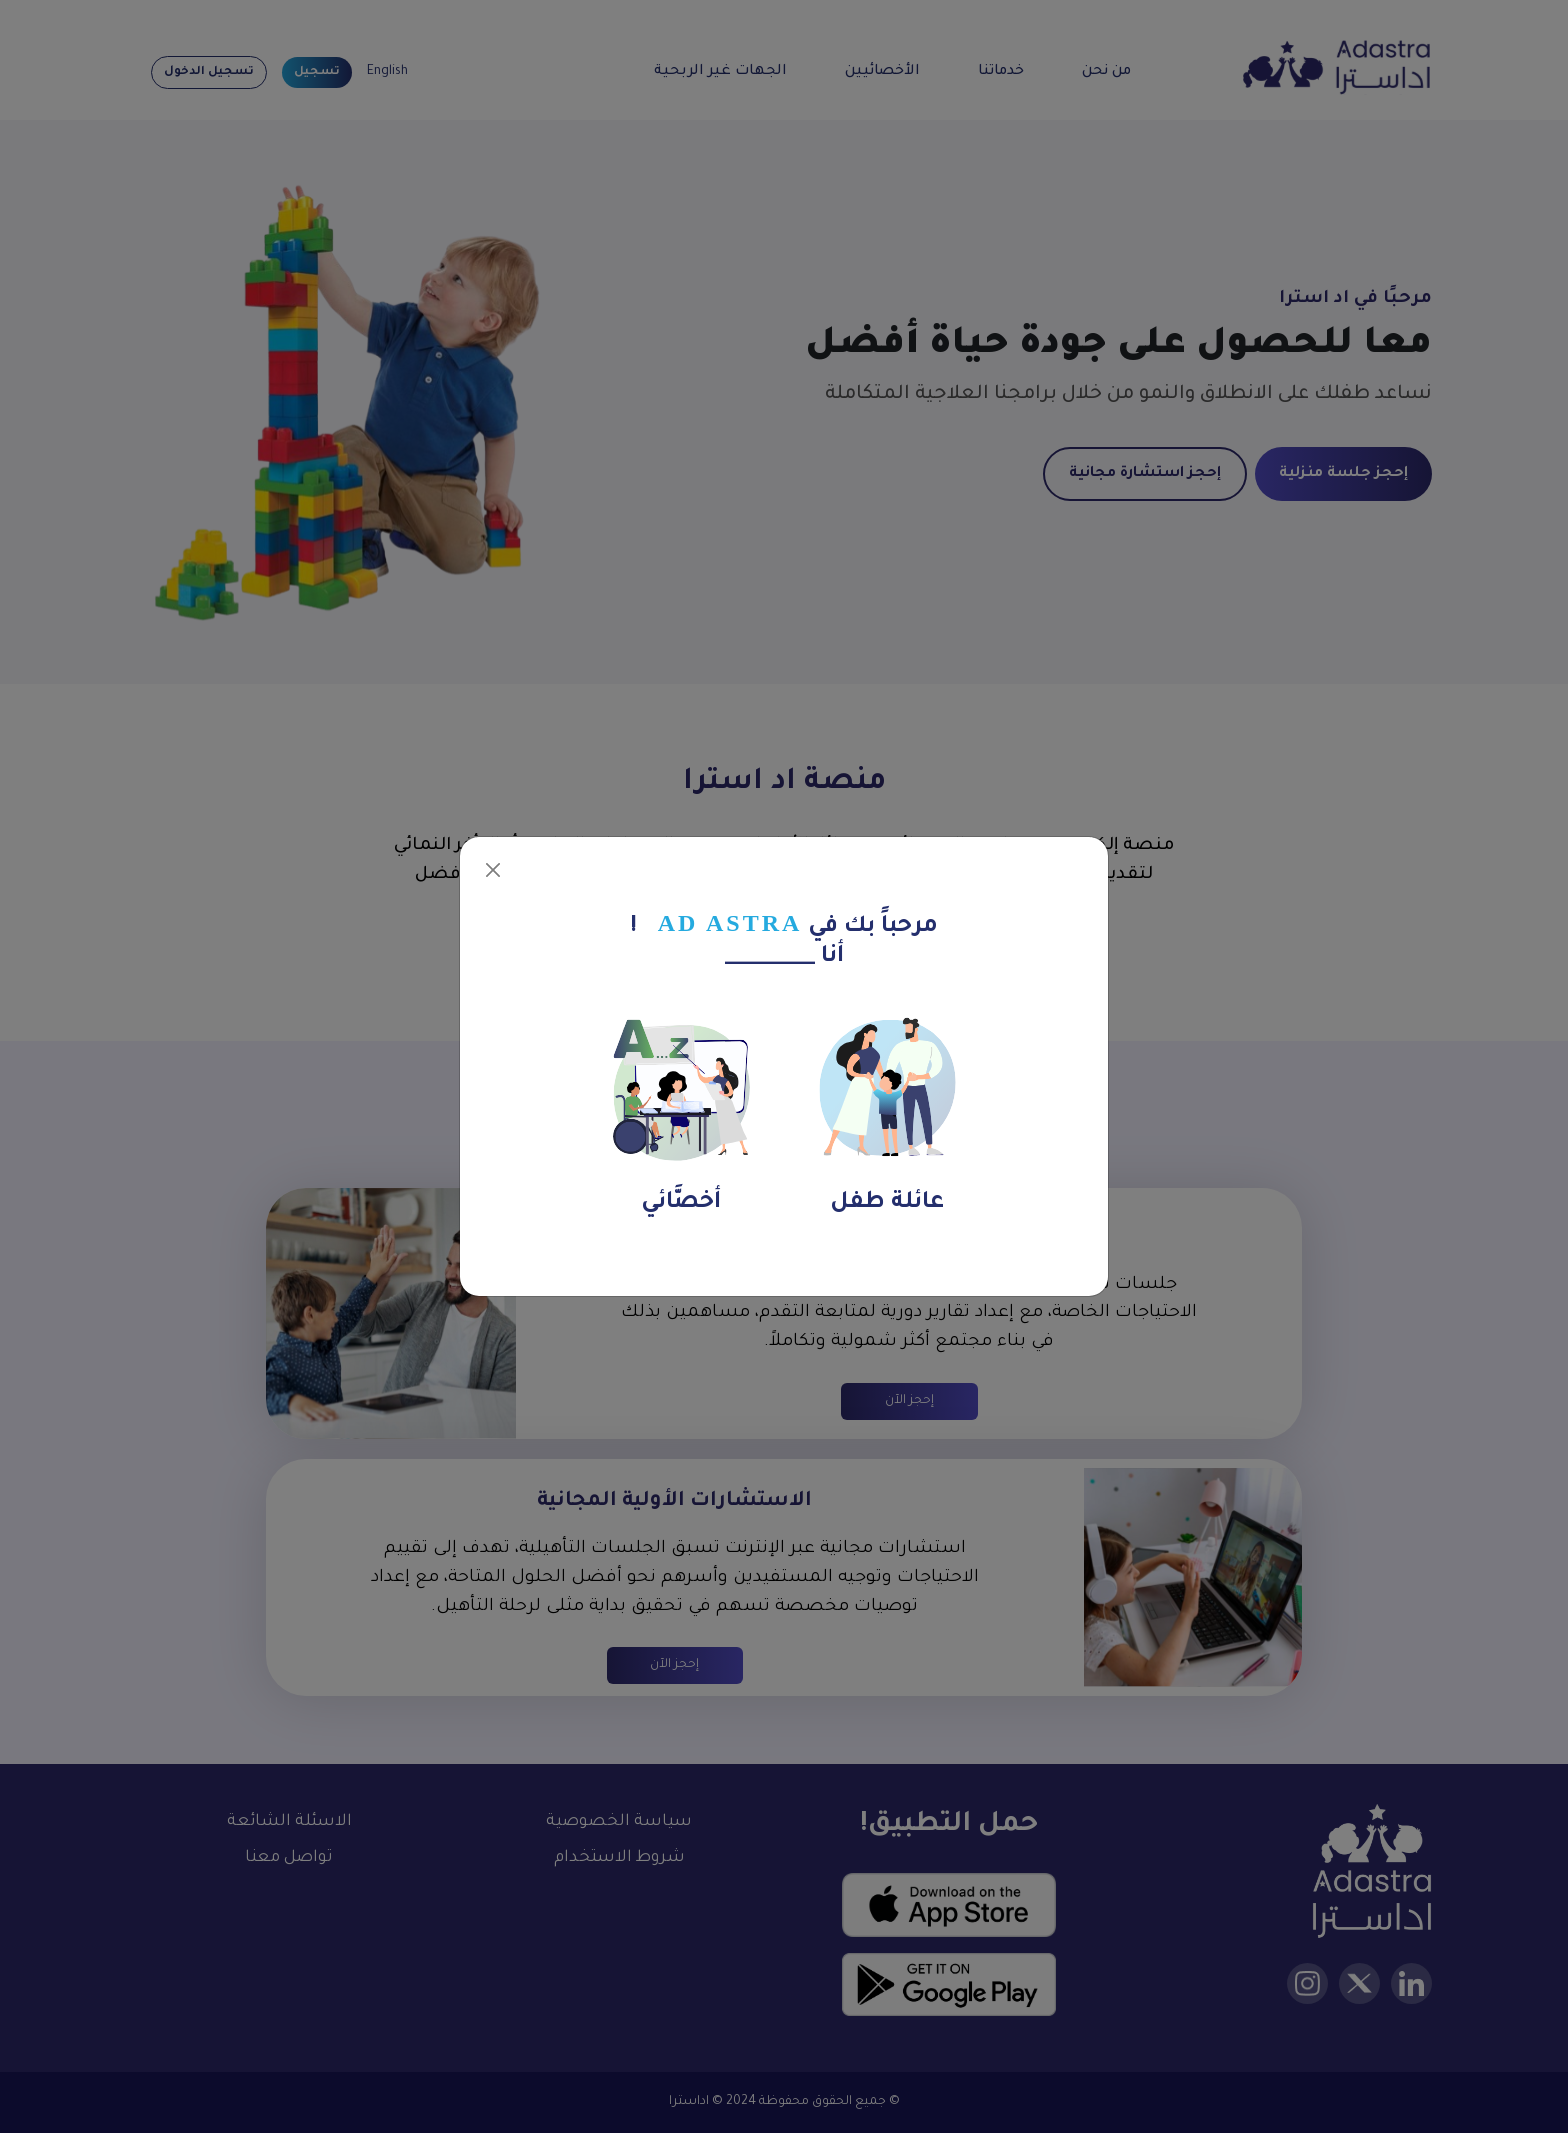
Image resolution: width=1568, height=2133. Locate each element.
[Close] (493, 870)
